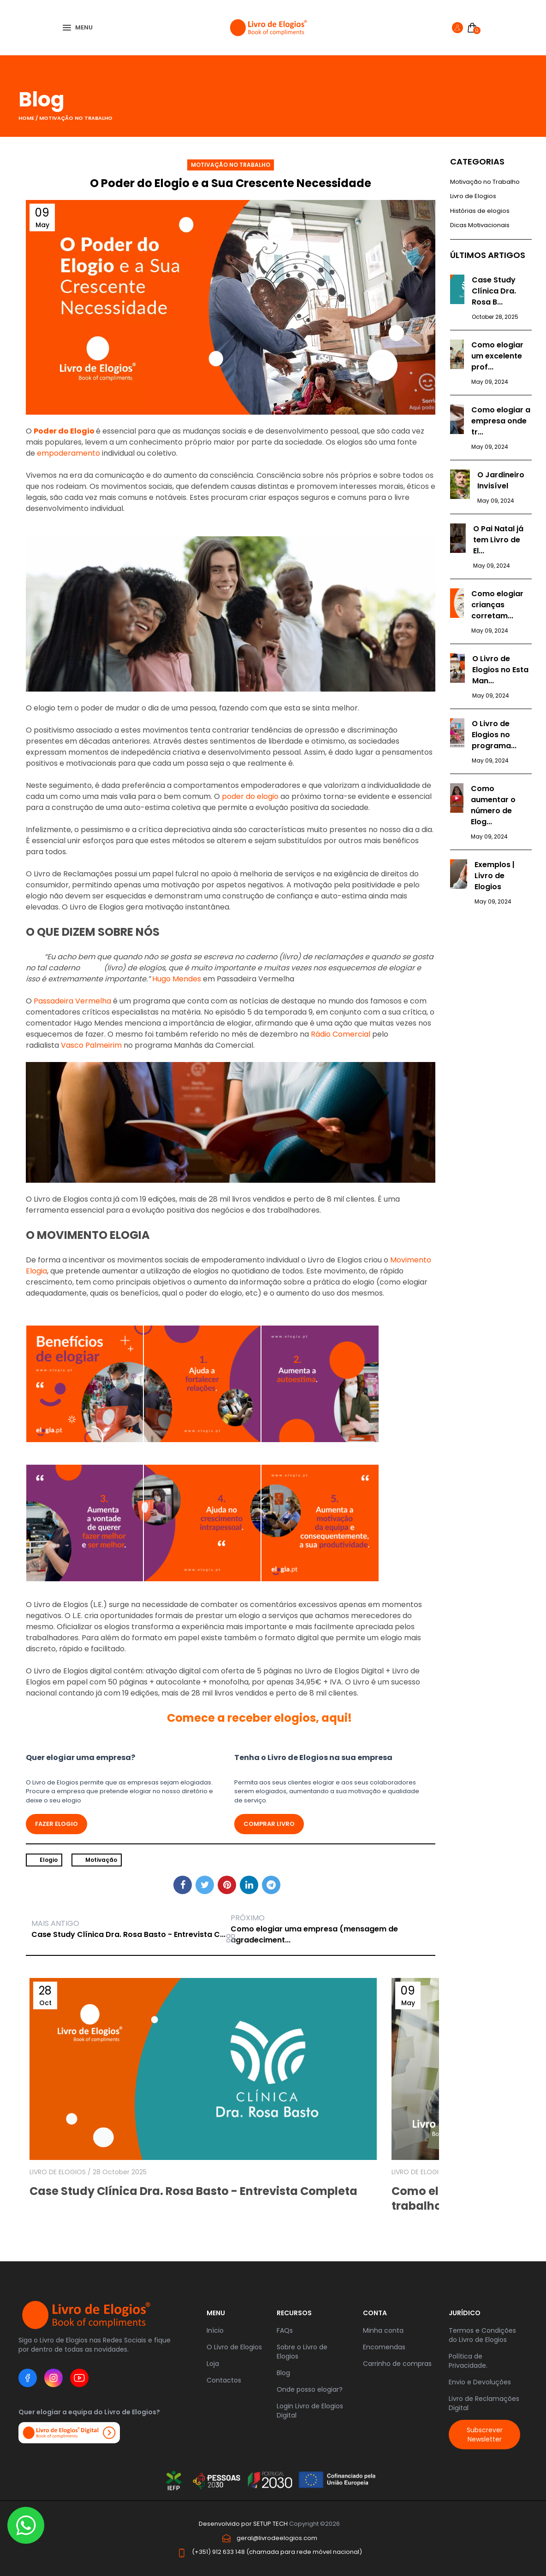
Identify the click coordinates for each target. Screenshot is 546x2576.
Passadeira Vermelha (72, 1001)
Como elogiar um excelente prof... (497, 356)
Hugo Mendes (176, 979)
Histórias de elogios (480, 210)
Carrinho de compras (397, 2363)
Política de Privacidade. (468, 2361)
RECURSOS (294, 2313)
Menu (216, 2313)
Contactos (224, 2380)
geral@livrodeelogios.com (277, 2538)
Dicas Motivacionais (480, 225)
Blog (283, 2372)
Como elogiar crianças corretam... (497, 604)
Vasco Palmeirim (91, 1045)
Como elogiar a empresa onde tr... (500, 421)
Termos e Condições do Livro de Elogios (482, 2335)
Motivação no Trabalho (76, 118)
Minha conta (383, 2330)
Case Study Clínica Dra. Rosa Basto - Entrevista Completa (193, 2191)
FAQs (285, 2330)
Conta (375, 2313)
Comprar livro (269, 1823)
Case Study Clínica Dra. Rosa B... (494, 291)
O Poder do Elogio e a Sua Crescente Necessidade (230, 183)
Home (27, 118)
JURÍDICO (465, 2313)
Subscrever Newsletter (485, 2434)
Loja (213, 2363)
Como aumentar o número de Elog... (493, 805)
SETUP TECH (270, 2523)
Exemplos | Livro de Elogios (495, 875)
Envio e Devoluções (480, 2382)
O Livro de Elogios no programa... (494, 734)
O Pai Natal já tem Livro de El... (498, 539)
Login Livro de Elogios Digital (310, 2410)
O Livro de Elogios (234, 2347)
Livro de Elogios (473, 196)
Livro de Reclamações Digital (484, 2403)
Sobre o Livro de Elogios (302, 2351)
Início (215, 2330)
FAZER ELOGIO (56, 1823)
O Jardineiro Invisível (500, 480)
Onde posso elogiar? (310, 2389)
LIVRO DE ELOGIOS (58, 2172)
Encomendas (384, 2347)
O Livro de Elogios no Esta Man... (500, 669)
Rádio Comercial (340, 1034)
